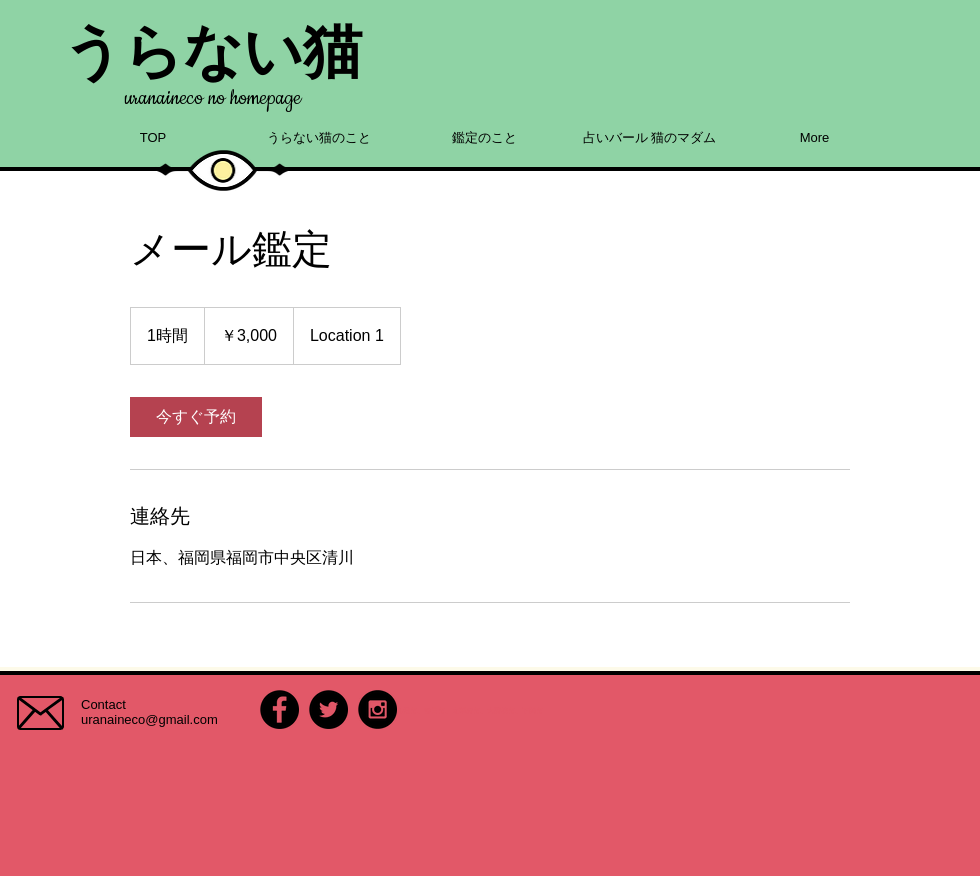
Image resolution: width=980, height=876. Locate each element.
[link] (196, 417)
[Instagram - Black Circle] (377, 709)
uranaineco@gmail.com (149, 719)
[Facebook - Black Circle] (279, 709)
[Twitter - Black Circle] (328, 709)
